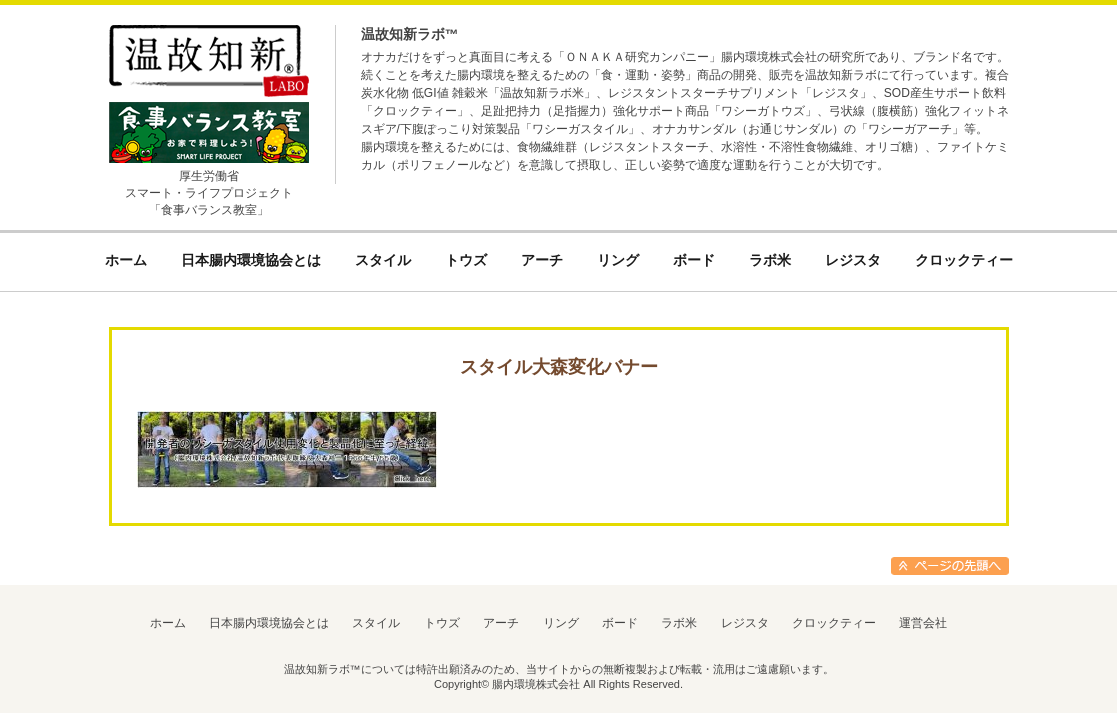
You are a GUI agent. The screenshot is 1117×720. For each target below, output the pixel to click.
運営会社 (923, 623)
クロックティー (834, 623)
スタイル (376, 623)
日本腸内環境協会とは (269, 623)
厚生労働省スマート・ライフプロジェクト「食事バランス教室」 (209, 193)
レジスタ (745, 623)
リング (561, 623)
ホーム (168, 623)
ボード (620, 623)
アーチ (501, 623)
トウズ (442, 623)
